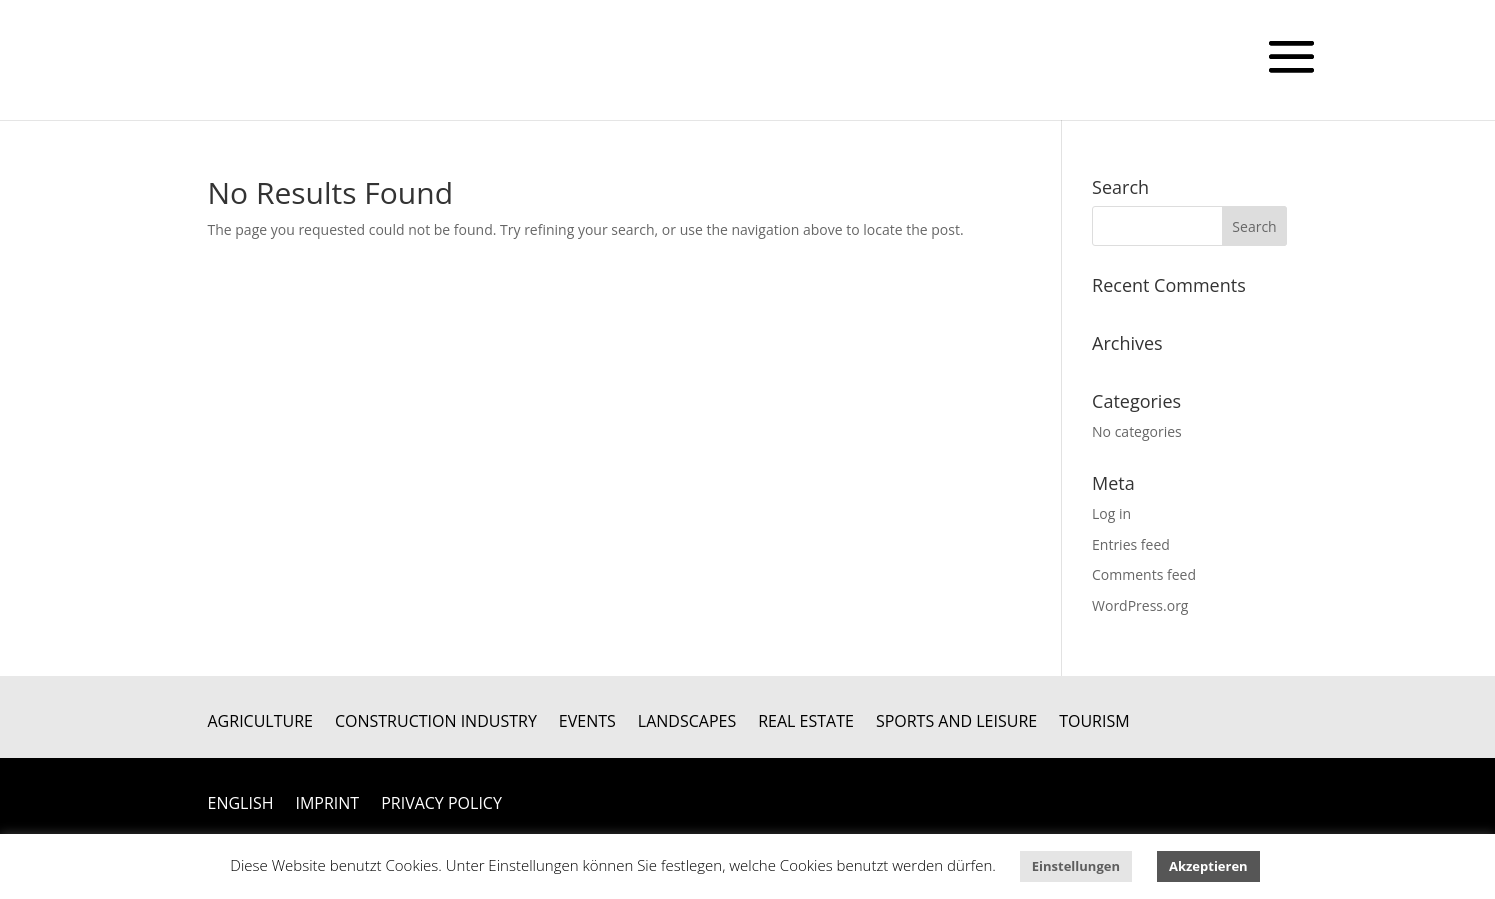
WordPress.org (1140, 605)
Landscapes (687, 723)
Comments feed (1144, 574)
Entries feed (1131, 544)
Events (587, 723)
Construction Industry (436, 723)
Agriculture (260, 723)
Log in (1111, 513)
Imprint (327, 805)
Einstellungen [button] (1076, 866)
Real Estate (806, 723)
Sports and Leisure (956, 723)
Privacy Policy (441, 805)
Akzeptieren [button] (1208, 866)
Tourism (1094, 723)
